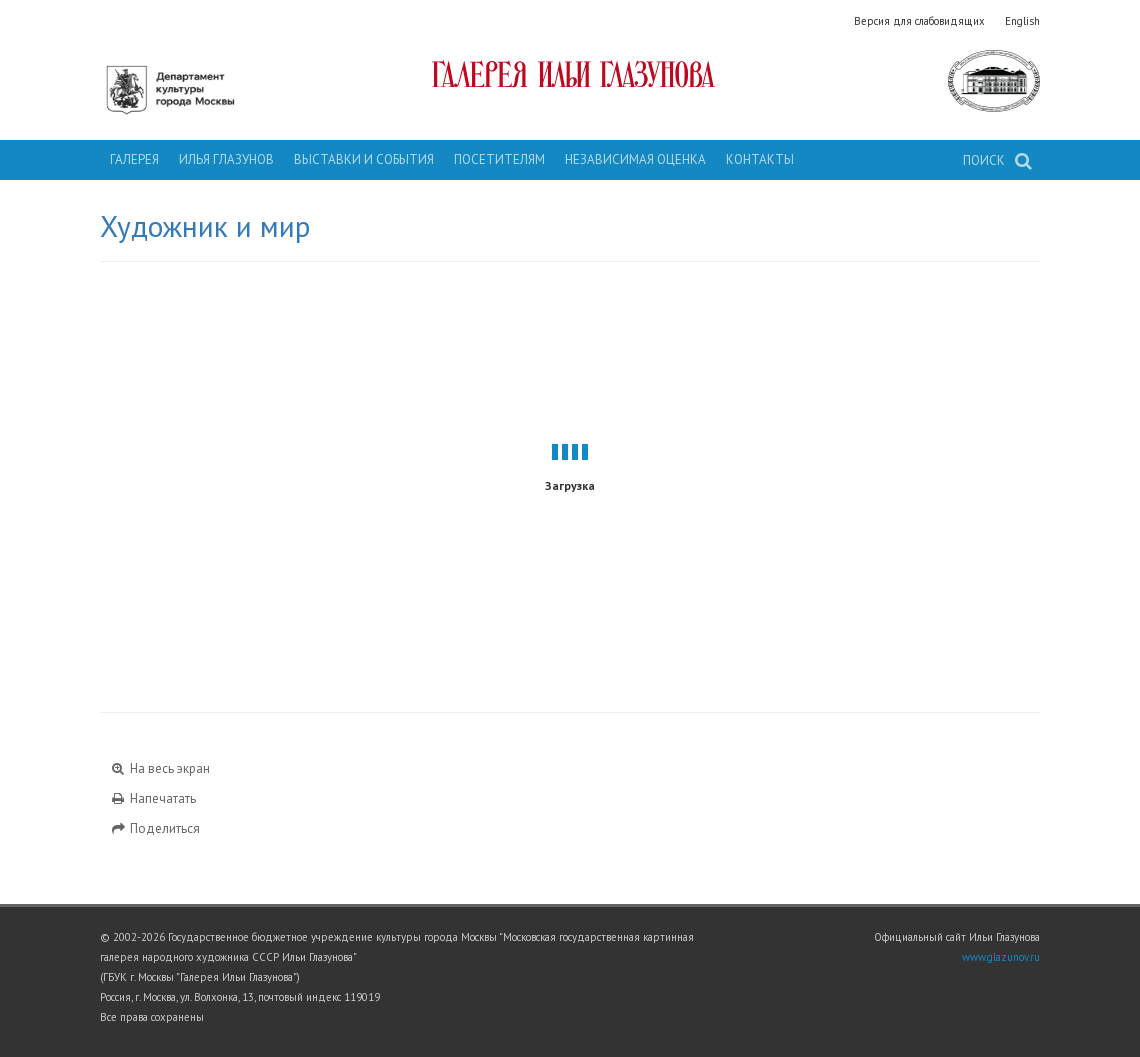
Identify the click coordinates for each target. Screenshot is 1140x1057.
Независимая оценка (635, 159)
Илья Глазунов (226, 159)
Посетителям (499, 159)
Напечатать (153, 798)
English (1022, 21)
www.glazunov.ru (1001, 957)
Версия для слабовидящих (919, 21)
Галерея (134, 159)
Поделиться (155, 828)
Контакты (760, 159)
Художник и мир (205, 226)
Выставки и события (364, 159)
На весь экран (160, 768)
